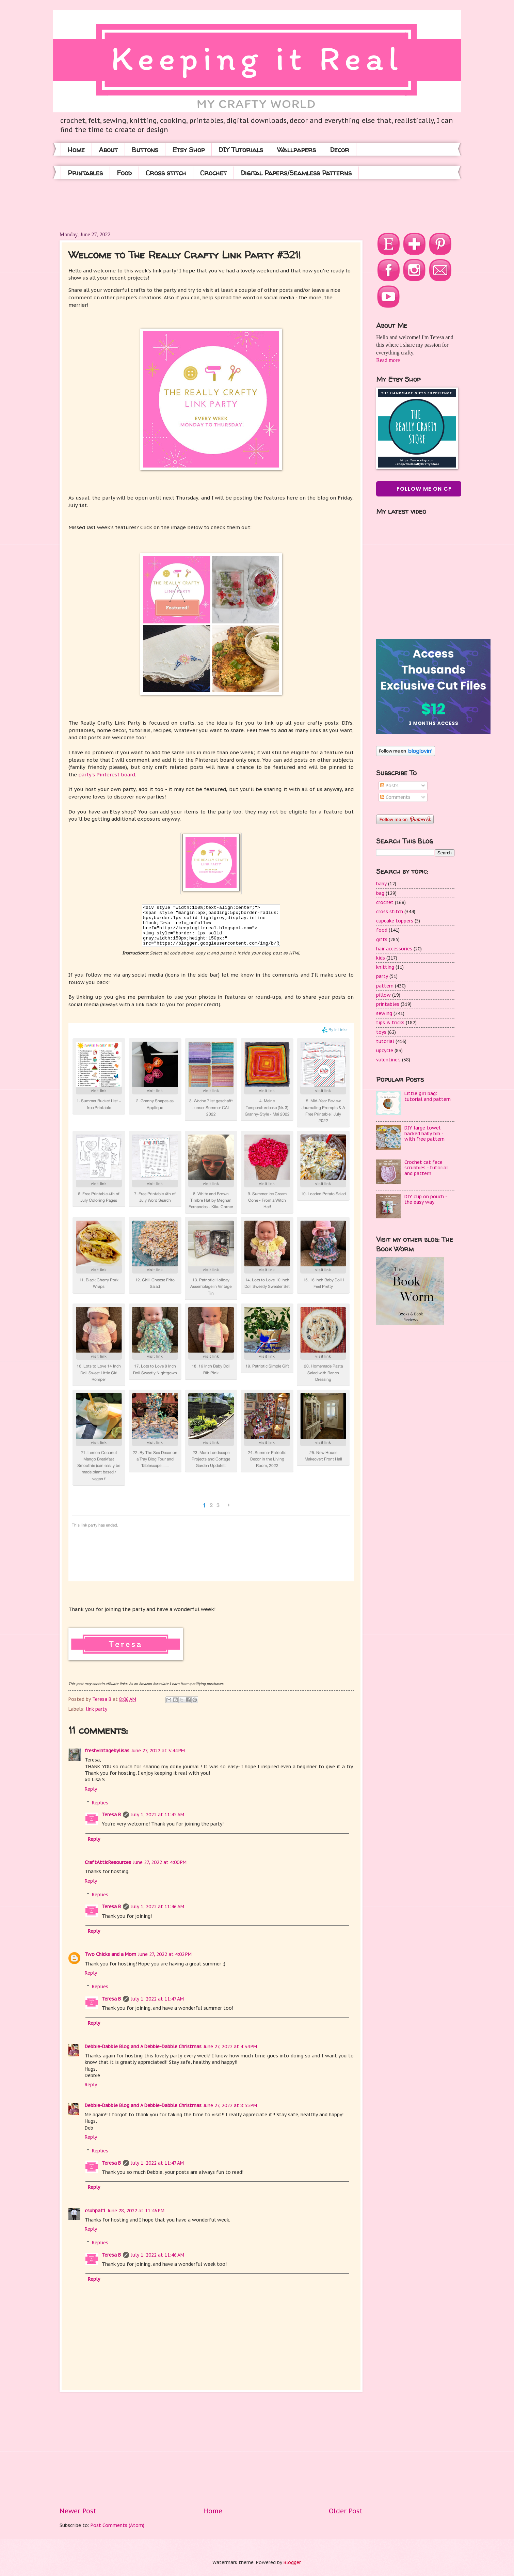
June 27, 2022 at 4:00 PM (160, 1862)
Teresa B (111, 1815)
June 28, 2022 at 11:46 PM (136, 2211)
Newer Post (78, 2511)
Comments (395, 797)
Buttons (145, 149)
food (381, 930)
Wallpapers (296, 149)
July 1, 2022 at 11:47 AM (157, 1999)
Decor (339, 149)
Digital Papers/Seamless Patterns (296, 172)
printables (387, 1004)
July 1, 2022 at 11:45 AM (157, 1815)
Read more (388, 360)
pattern (384, 986)
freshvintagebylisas (107, 1751)
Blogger (292, 2562)
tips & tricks (390, 1023)
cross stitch (389, 911)
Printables (85, 172)
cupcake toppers (394, 921)
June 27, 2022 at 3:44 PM (158, 1751)
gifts (381, 939)
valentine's (388, 1060)
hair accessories (394, 949)
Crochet (213, 172)
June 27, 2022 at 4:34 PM (230, 2046)
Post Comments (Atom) (117, 2525)
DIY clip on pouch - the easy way (425, 1199)
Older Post (346, 2511)
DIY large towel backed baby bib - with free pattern (424, 1133)
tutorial (385, 1041)
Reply (91, 1789)
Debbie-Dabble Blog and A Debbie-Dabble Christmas (143, 2046)
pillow (383, 995)
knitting (385, 967)
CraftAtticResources (108, 1862)
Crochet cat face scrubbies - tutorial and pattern (426, 1167)
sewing (384, 1013)
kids (380, 958)
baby (381, 884)
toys (381, 1032)
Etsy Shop (188, 149)
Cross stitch (166, 172)
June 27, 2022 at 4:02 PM (165, 1954)
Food (124, 172)
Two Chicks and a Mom (110, 1954)
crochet (384, 902)
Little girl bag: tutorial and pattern (427, 1096)
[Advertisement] (183, 204)
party (382, 976)
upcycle (384, 1050)
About (108, 149)
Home (76, 149)
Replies (100, 1803)
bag (380, 893)
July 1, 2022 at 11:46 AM (157, 1906)
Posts (389, 786)
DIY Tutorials (241, 149)
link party (96, 1709)
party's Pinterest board (106, 774)
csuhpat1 (95, 2211)
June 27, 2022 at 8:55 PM (230, 2105)
